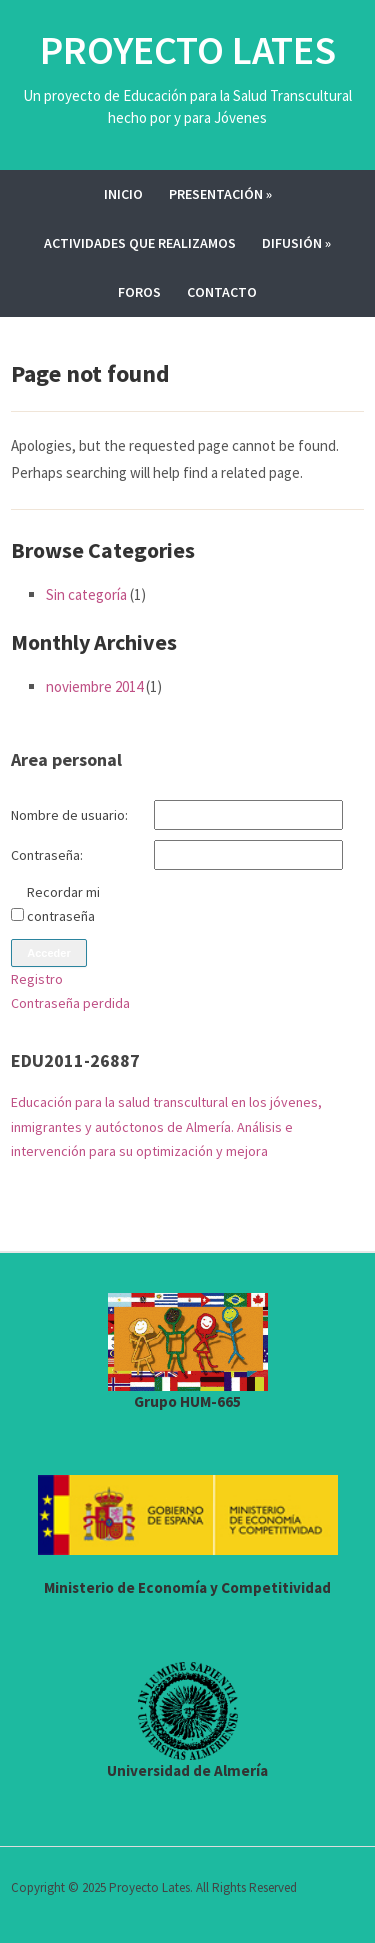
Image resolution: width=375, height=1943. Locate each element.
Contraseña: (47, 855)
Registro (37, 979)
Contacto (222, 292)
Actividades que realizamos (140, 243)
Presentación (220, 194)
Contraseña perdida (70, 1003)
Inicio (123, 194)
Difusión (296, 243)
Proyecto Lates (188, 50)
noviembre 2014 (94, 686)
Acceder (48, 953)
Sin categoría (86, 594)
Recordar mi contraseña (63, 904)
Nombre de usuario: (69, 815)
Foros (139, 292)
